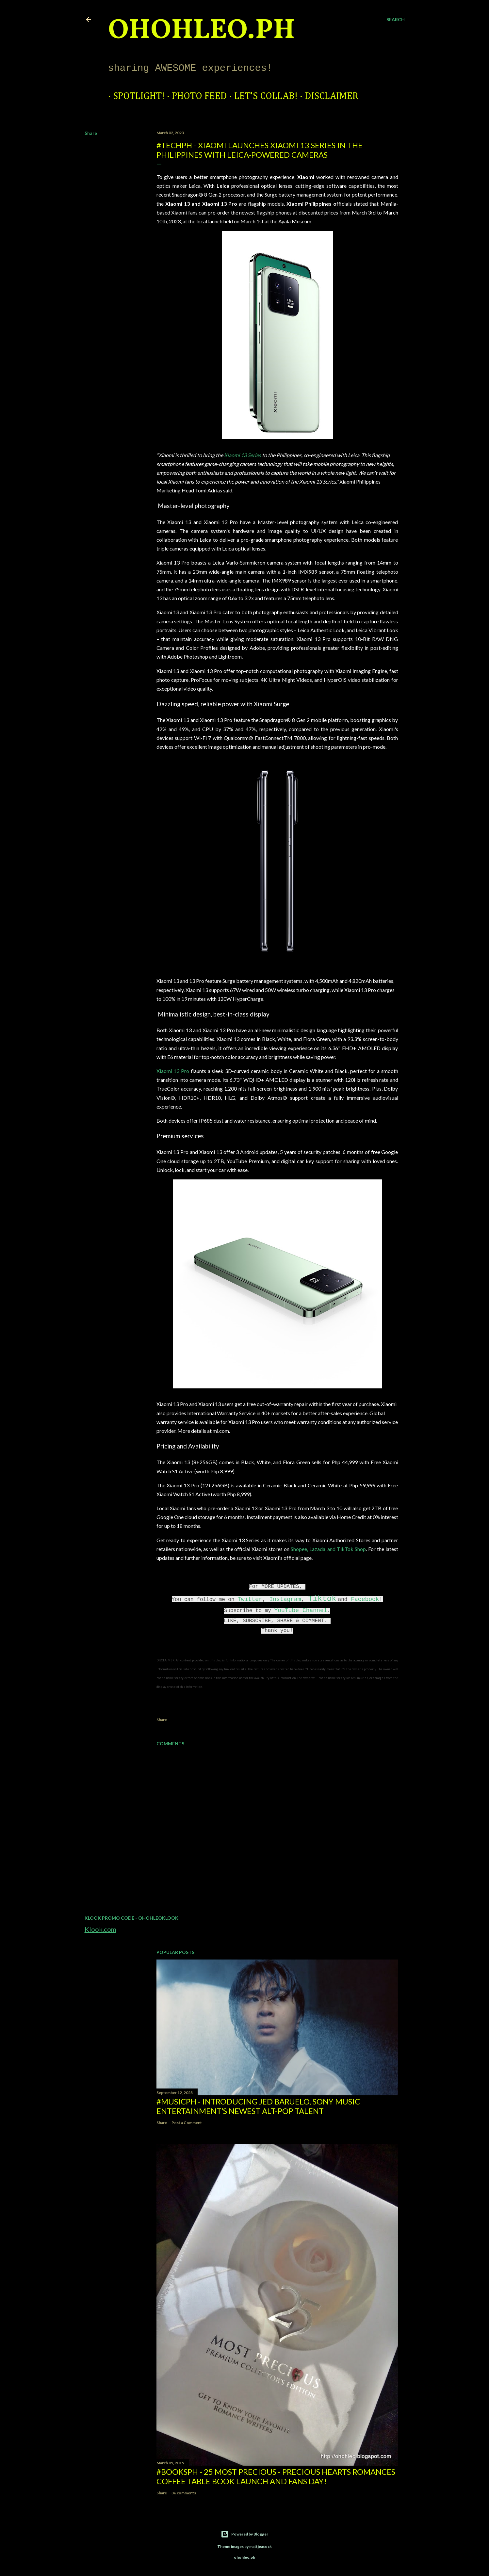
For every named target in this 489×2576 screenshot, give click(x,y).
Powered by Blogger (244, 2534)
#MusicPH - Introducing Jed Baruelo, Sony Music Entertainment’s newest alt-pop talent (258, 2106)
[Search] (395, 19)
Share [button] (91, 133)
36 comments (183, 2492)
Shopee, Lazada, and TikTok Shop (328, 1549)
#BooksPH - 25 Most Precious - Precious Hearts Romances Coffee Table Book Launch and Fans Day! (275, 2476)
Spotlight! (134, 96)
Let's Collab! (261, 96)
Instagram (285, 1599)
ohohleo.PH (201, 31)
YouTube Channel (300, 1610)
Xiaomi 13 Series (242, 455)
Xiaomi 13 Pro (172, 1071)
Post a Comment (186, 2122)
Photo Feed (194, 96)
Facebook (365, 1599)
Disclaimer (326, 96)
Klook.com (100, 1929)
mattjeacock (260, 2546)
